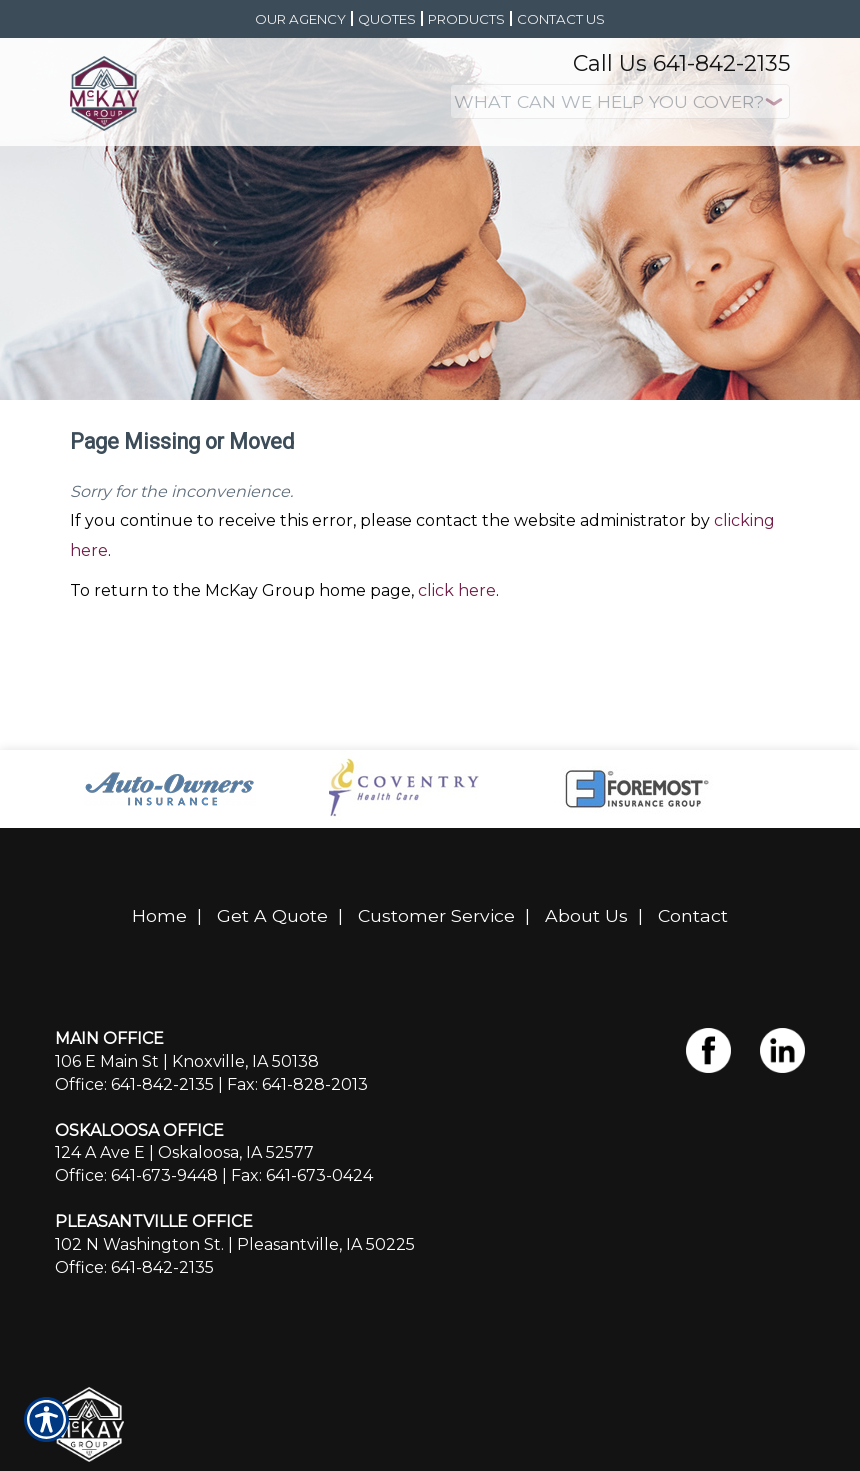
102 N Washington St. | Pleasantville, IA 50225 (235, 1244)
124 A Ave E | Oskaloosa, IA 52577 (184, 1152)
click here (457, 590)
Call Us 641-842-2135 (681, 63)
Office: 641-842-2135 (134, 1084)
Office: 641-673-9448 (136, 1175)
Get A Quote (272, 915)
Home (159, 915)
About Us (586, 915)
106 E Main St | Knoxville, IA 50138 (187, 1061)
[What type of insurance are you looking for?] (620, 101)
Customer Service (436, 915)
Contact (693, 915)
